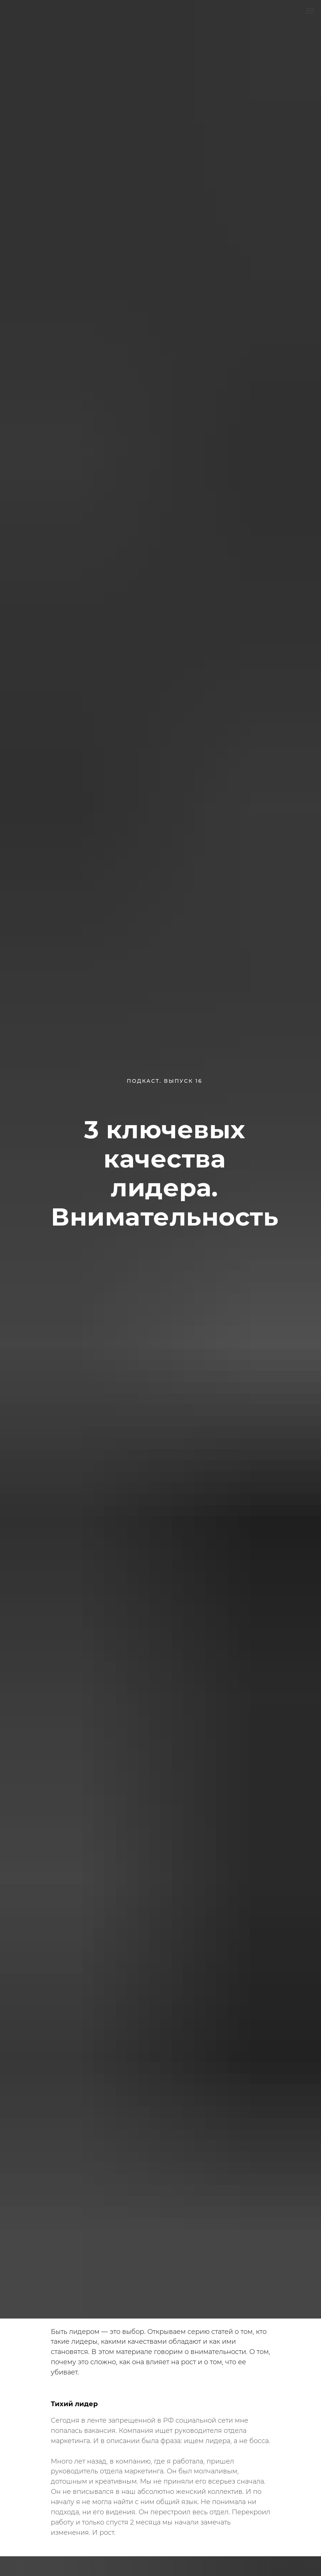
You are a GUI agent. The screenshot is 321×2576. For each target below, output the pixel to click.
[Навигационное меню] (310, 11)
